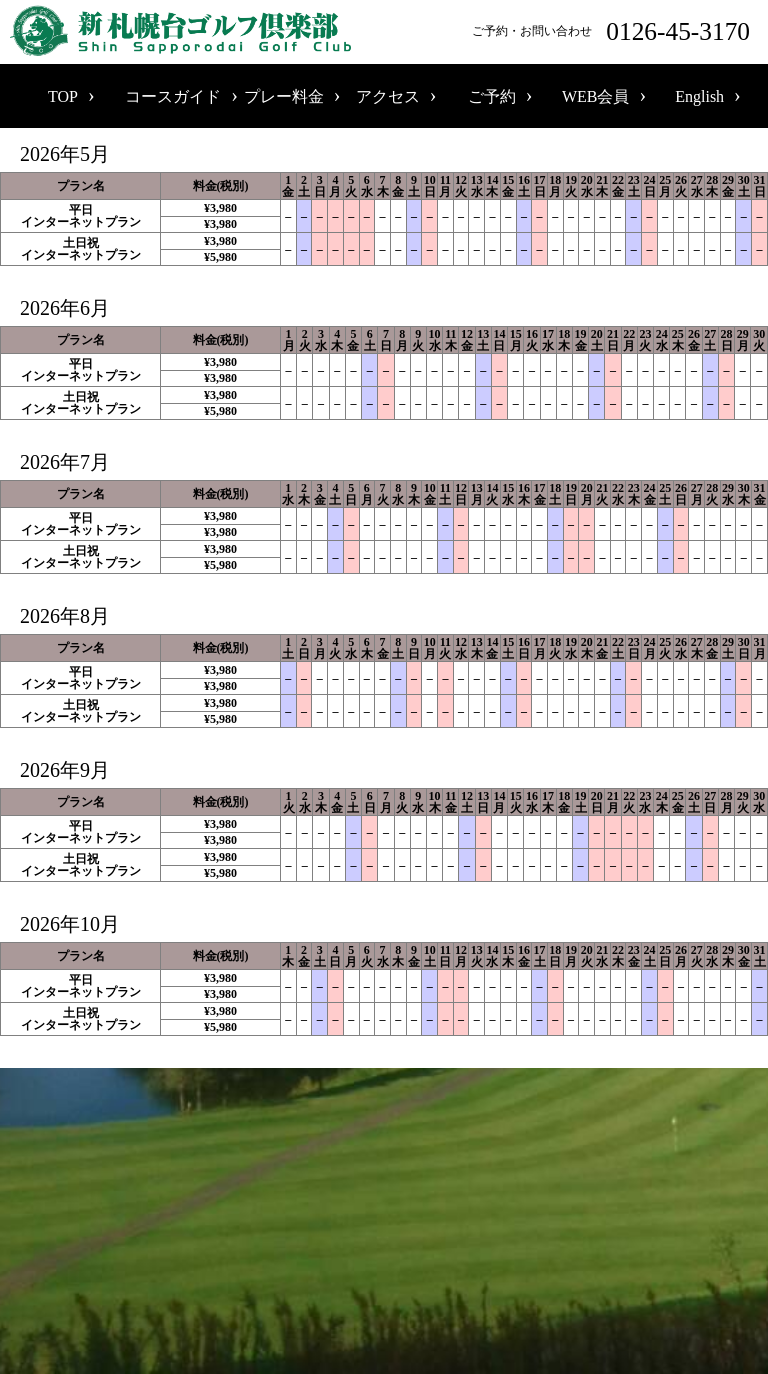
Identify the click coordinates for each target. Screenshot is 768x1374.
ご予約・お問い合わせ (615, 31)
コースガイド (173, 96)
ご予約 (492, 96)
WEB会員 (596, 96)
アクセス (388, 96)
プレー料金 (284, 96)
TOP (63, 96)
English (699, 96)
